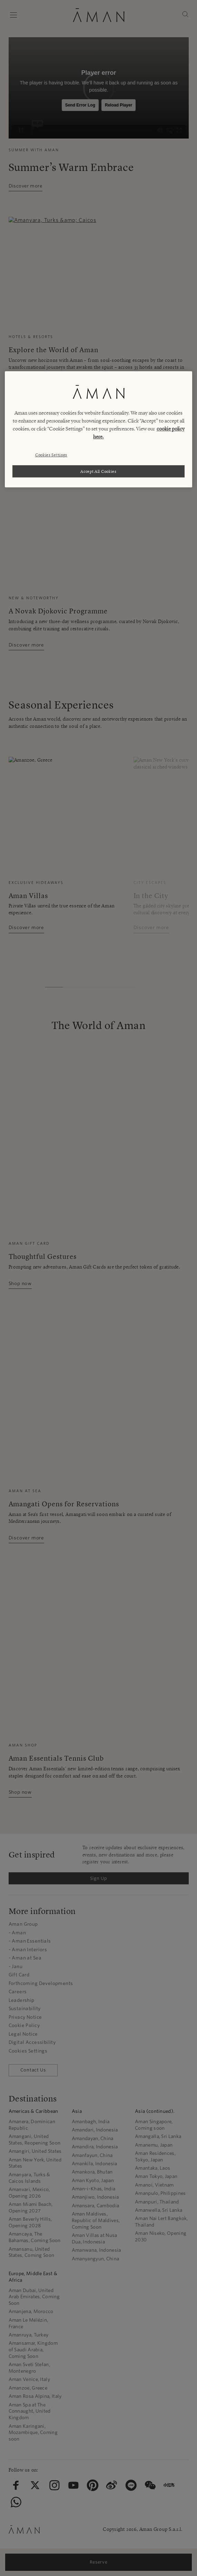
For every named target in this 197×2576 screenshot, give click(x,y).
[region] (98, 429)
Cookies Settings (51, 454)
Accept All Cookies (98, 471)
